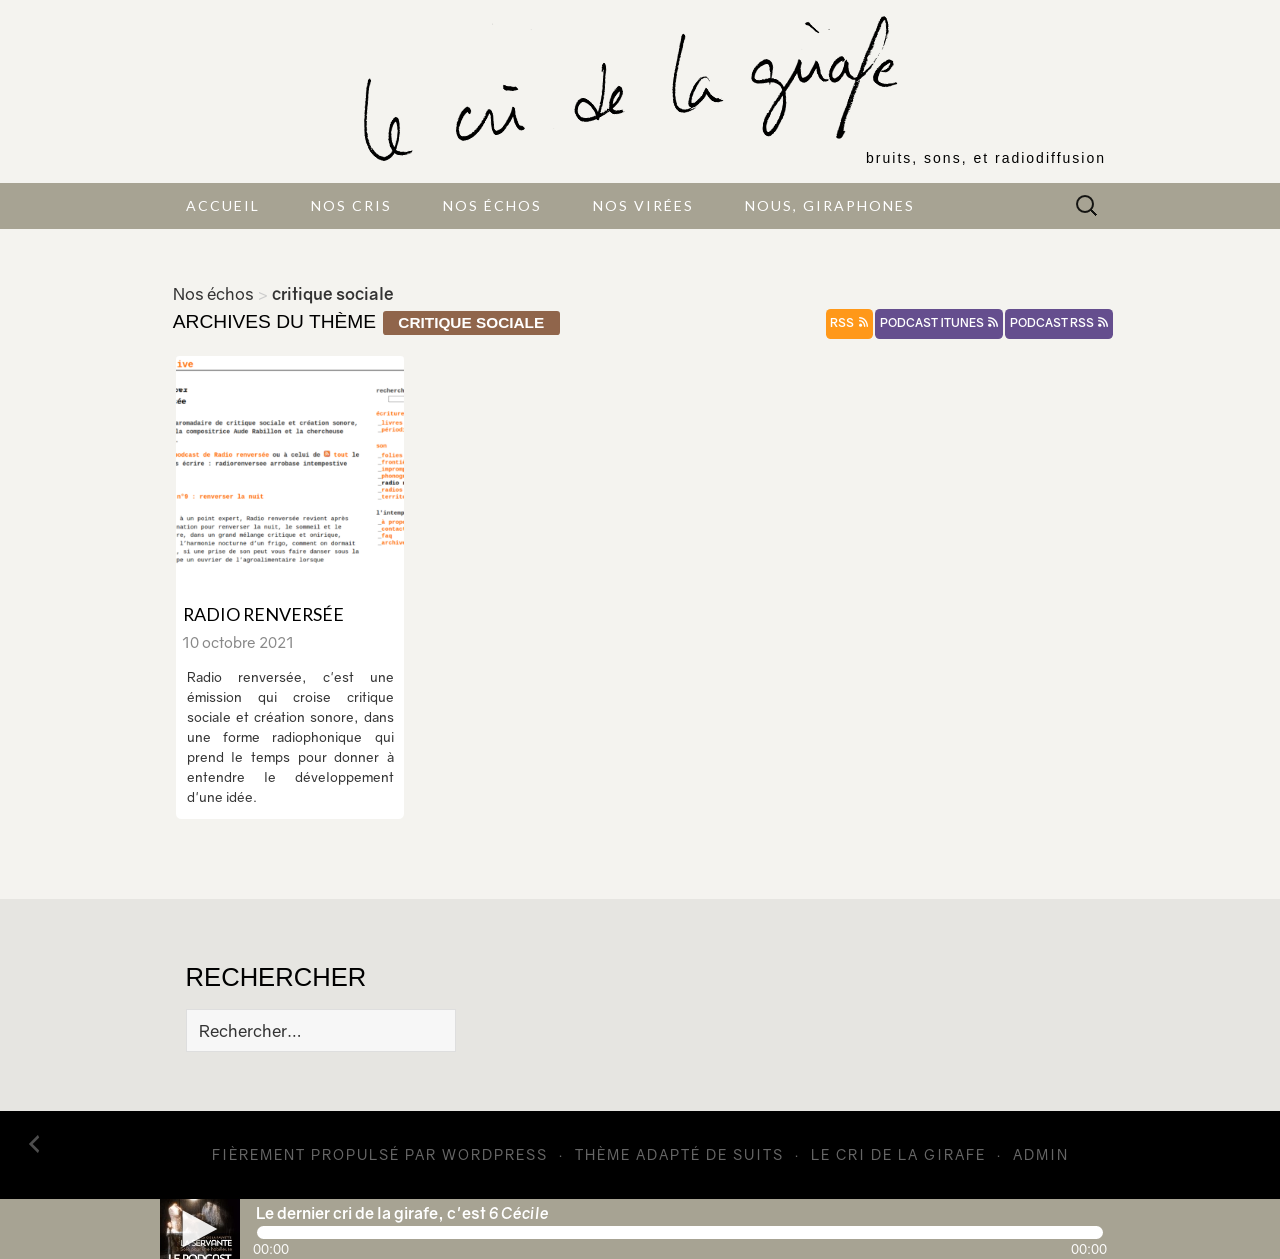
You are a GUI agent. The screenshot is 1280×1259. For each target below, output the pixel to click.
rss (849, 323)
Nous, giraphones (830, 205)
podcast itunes (939, 323)
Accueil (223, 205)
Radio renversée (263, 614)
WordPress (495, 1154)
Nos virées (643, 205)
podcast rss (1059, 323)
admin (1041, 1154)
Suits (758, 1154)
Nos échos (492, 205)
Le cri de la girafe (898, 1154)
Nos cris (351, 205)
